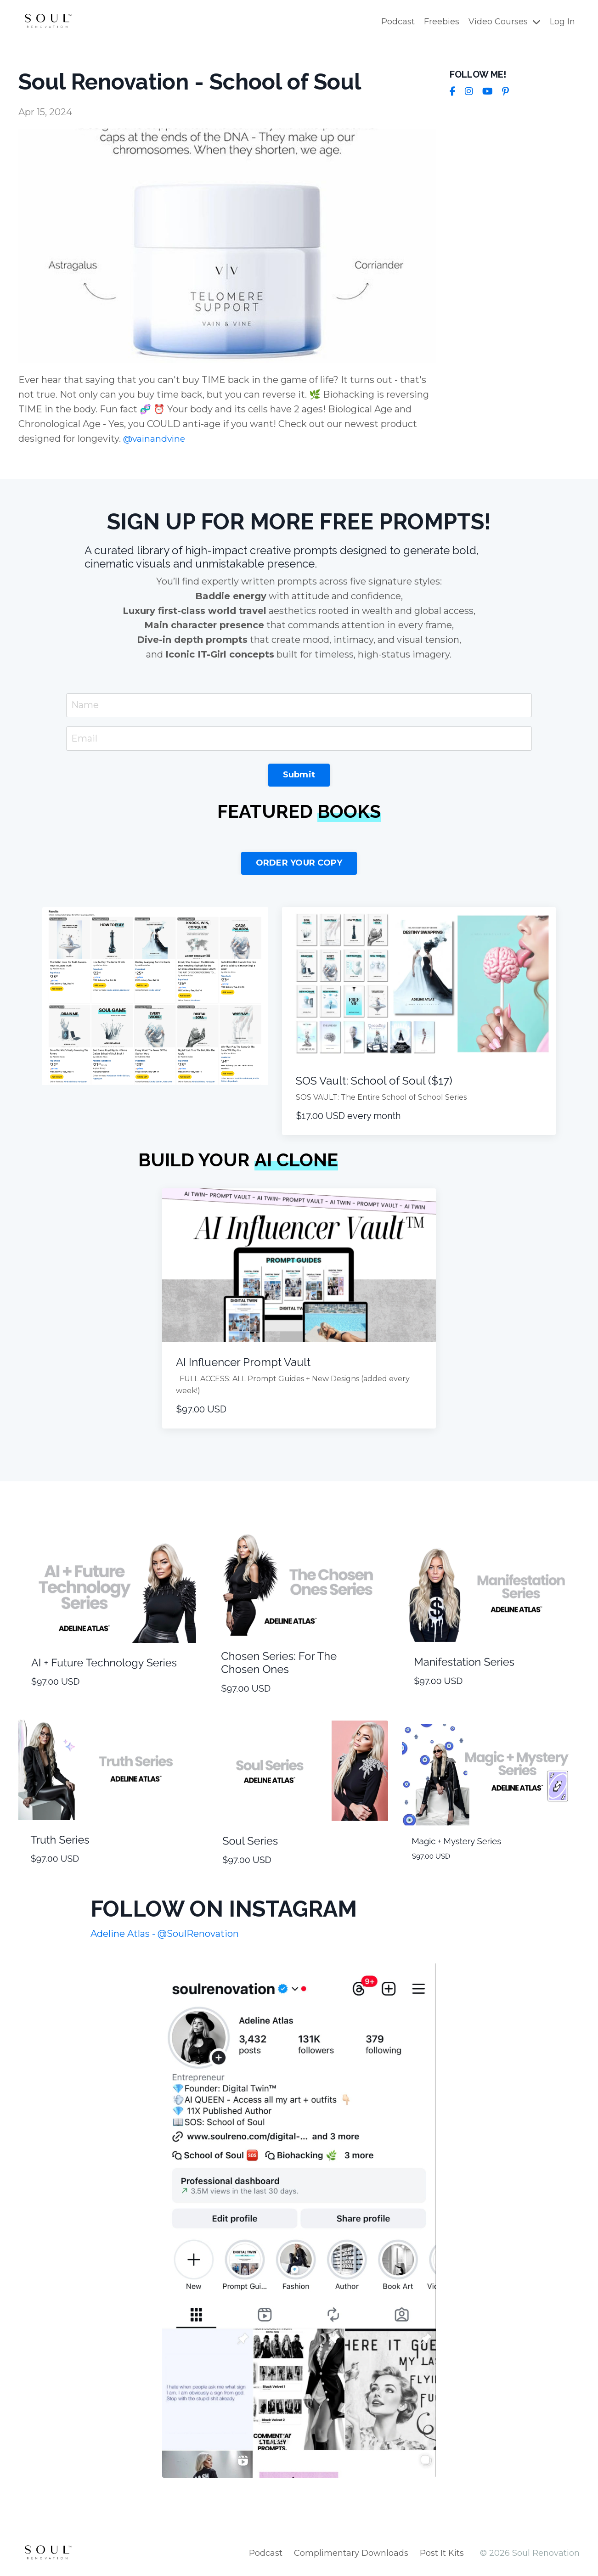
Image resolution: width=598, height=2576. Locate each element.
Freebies (441, 22)
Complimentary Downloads (351, 2553)
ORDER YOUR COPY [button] (299, 863)
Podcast (398, 22)
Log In (562, 22)
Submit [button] (299, 775)
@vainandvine (155, 438)
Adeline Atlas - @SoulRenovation (164, 1934)
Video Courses (504, 22)
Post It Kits (442, 2553)
